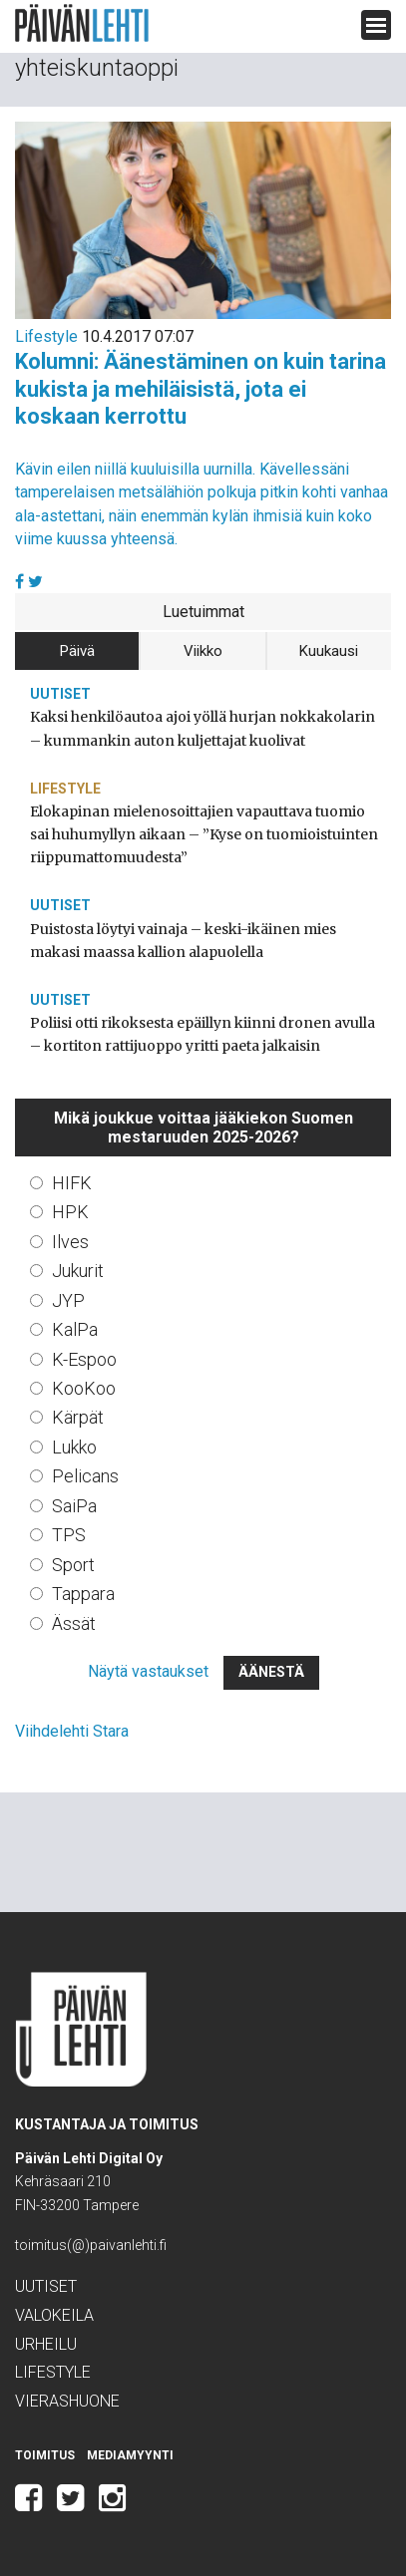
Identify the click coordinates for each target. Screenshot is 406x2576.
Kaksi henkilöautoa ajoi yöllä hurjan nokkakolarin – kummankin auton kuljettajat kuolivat (202, 728)
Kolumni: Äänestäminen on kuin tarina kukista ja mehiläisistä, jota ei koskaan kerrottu (200, 389)
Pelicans (85, 1475)
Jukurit (78, 1270)
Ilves (70, 1241)
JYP (68, 1300)
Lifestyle (46, 336)
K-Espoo (84, 1359)
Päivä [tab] (77, 651)
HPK (70, 1211)
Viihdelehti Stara (72, 1731)
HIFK (72, 1182)
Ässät (74, 1623)
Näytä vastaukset (148, 1671)
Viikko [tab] (203, 651)
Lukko (74, 1447)
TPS (69, 1534)
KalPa (75, 1329)
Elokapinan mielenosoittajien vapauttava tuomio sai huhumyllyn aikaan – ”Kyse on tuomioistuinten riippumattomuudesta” (204, 834)
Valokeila (54, 2315)
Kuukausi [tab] (328, 651)
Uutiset (60, 694)
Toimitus (45, 2455)
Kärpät (78, 1417)
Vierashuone (67, 2401)
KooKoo (84, 1388)
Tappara (83, 1593)
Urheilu (46, 2344)
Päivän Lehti (82, 23)
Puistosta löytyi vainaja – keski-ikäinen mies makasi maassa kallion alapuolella (183, 940)
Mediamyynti (130, 2455)
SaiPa (74, 1505)
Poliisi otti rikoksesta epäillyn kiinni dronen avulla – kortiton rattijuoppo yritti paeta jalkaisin (202, 1034)
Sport (73, 1564)
